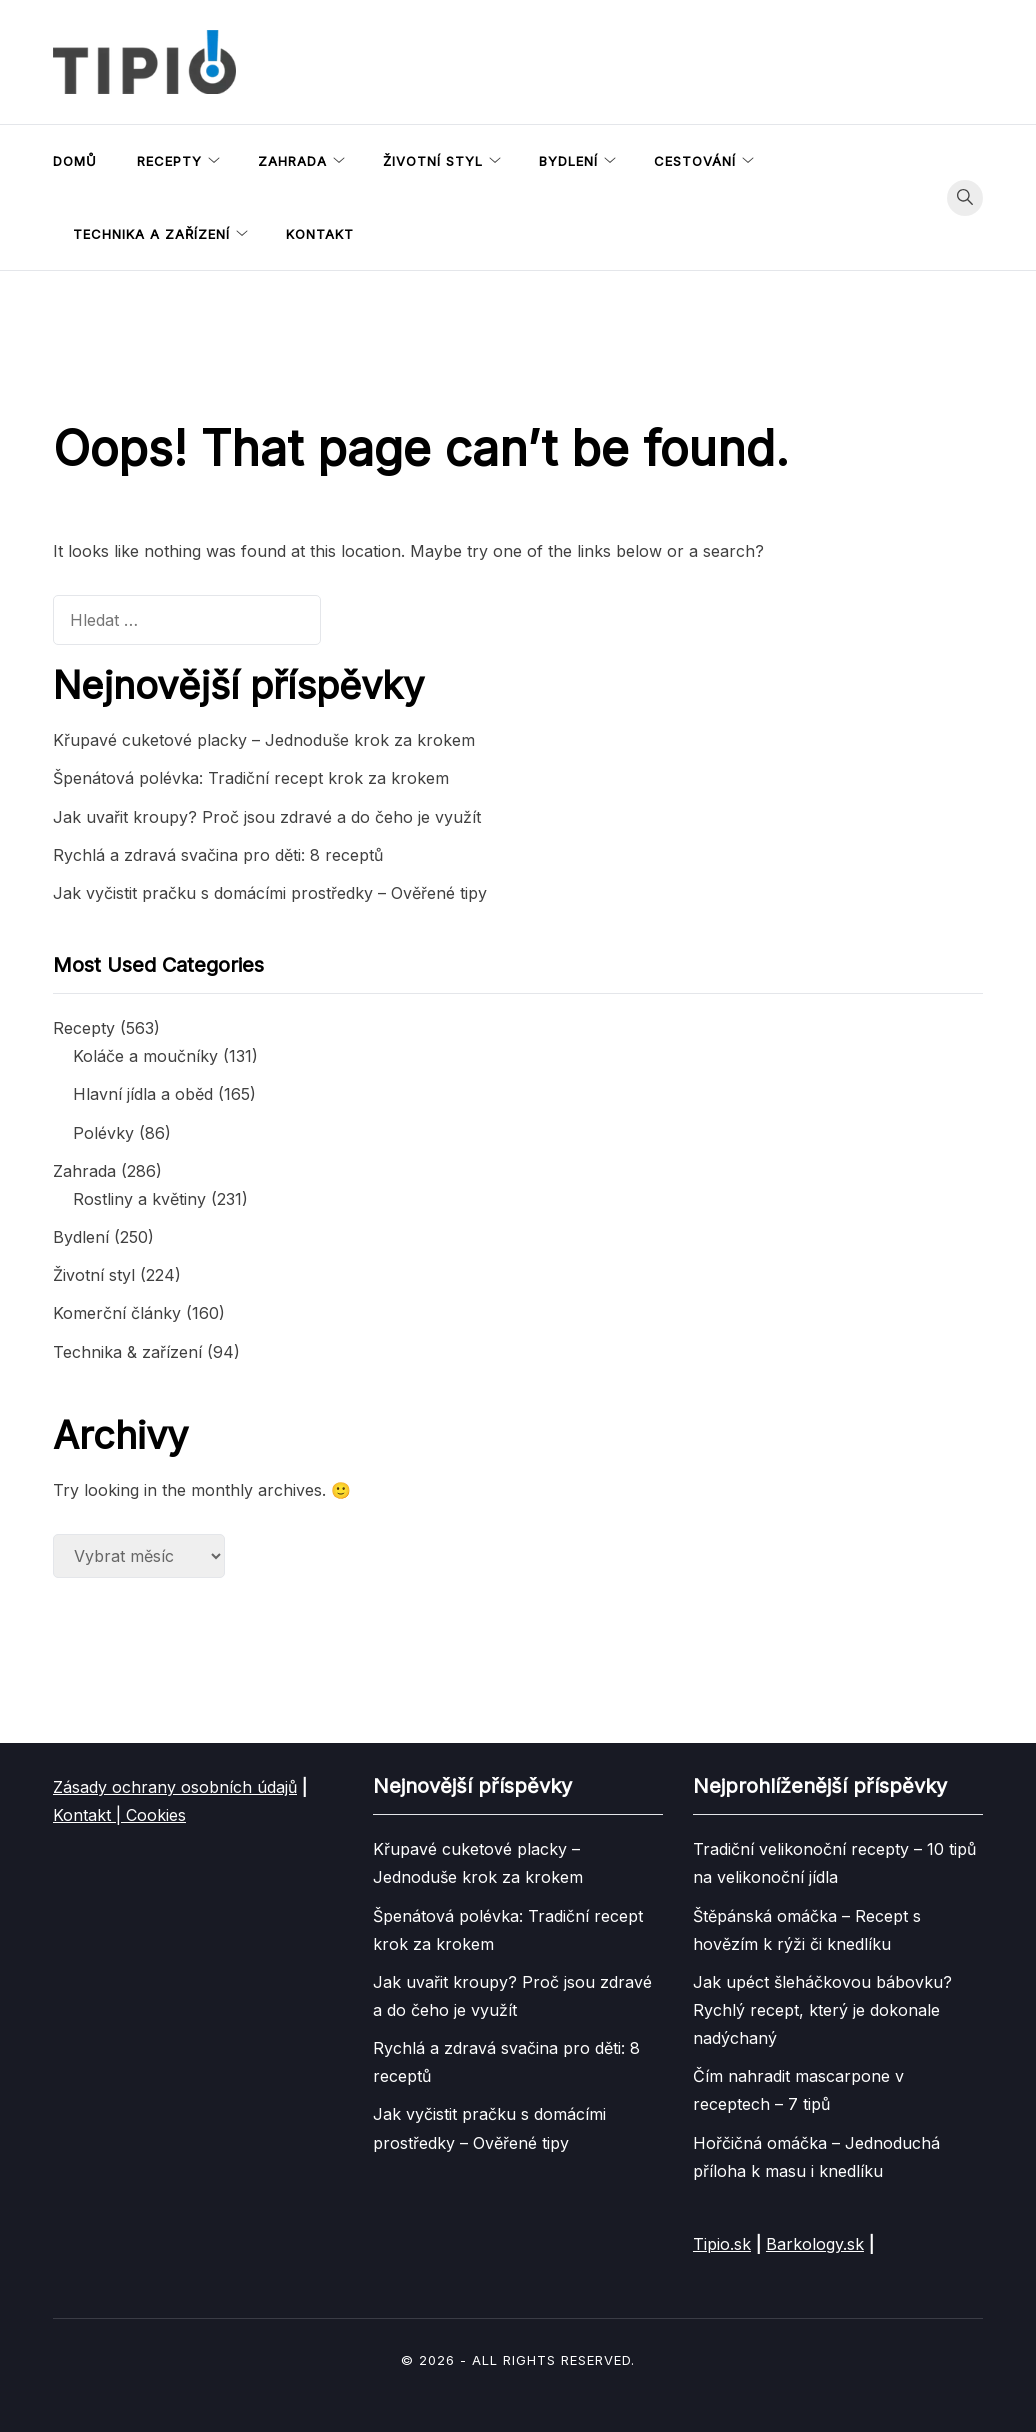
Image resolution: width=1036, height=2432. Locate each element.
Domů (75, 161)
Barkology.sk (815, 2244)
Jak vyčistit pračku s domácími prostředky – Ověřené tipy (270, 893)
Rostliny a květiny (139, 1199)
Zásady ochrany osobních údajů (175, 1787)
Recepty (169, 161)
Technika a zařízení (151, 234)
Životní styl (433, 161)
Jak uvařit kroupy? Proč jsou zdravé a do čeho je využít (267, 817)
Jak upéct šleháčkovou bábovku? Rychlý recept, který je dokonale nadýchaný (822, 2010)
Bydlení (568, 161)
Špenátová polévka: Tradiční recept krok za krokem (251, 778)
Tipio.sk (722, 2244)
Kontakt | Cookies (119, 1815)
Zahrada (292, 161)
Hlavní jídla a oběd (143, 1094)
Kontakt (320, 234)
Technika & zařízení (127, 1352)
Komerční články (117, 1313)
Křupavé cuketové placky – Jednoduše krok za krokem (264, 740)
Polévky (103, 1133)
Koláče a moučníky (145, 1056)
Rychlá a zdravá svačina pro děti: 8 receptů (218, 855)
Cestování (695, 161)
